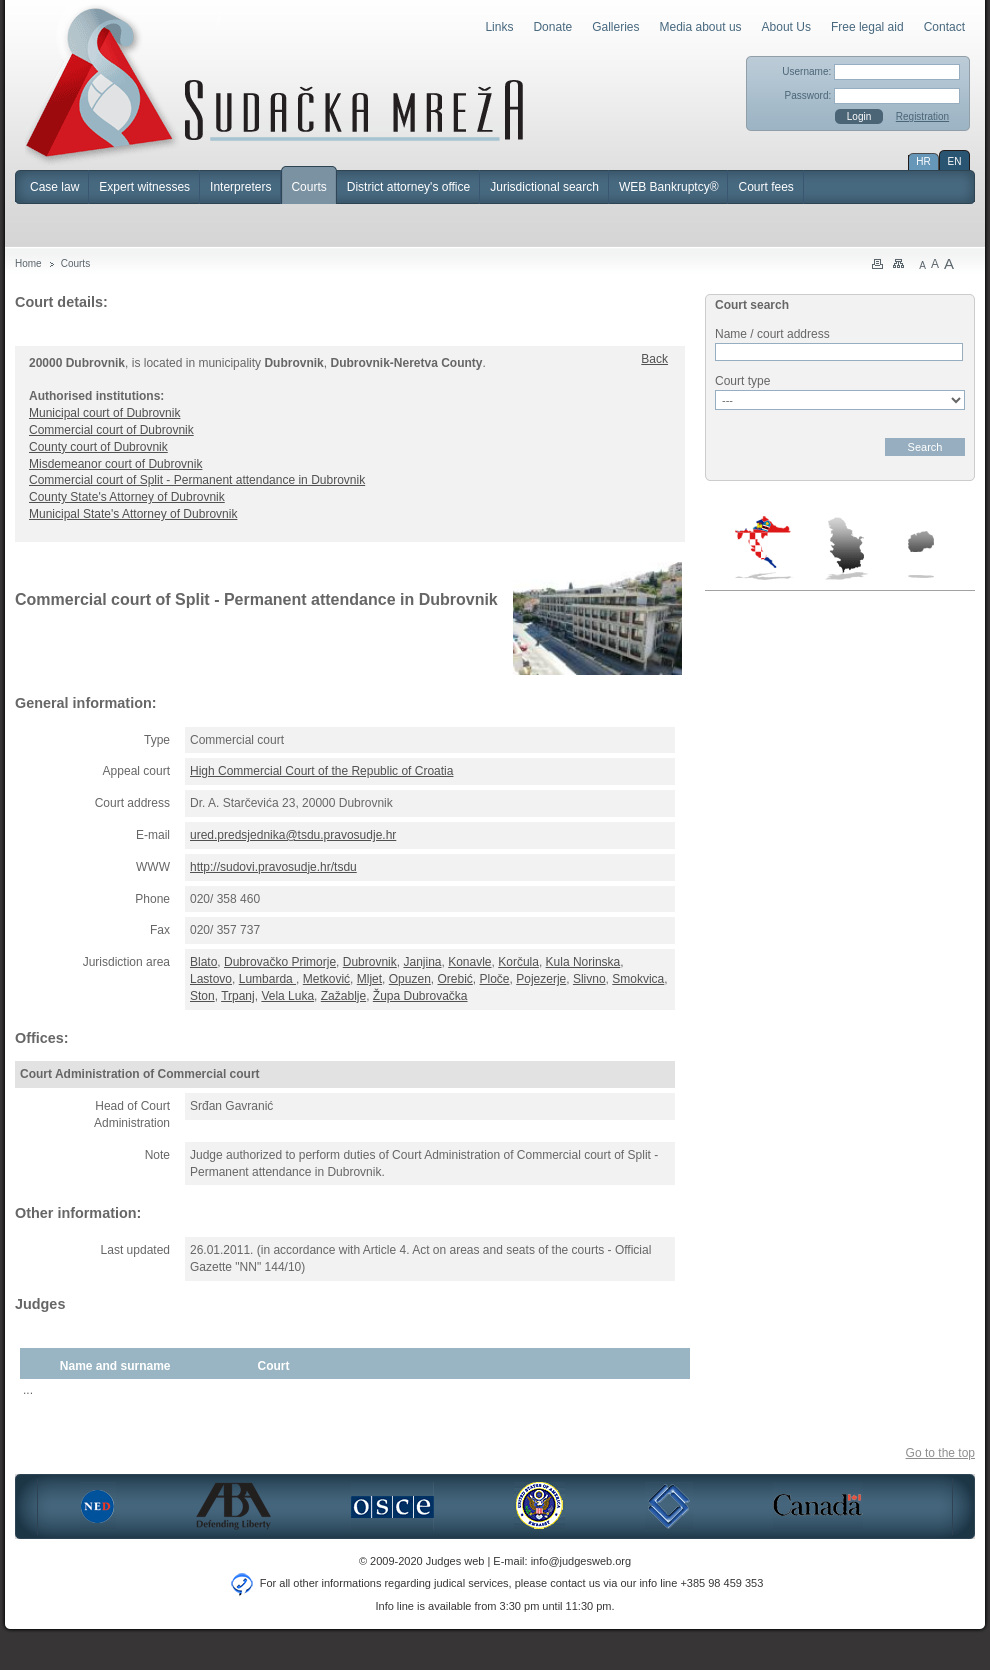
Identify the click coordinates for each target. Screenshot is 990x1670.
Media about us (701, 27)
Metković (326, 979)
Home (28, 263)
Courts (308, 187)
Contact (944, 27)
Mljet (369, 979)
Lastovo (211, 979)
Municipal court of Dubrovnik (104, 413)
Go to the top (940, 1453)
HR (923, 161)
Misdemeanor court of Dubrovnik (115, 464)
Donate (552, 27)
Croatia (764, 548)
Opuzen (410, 979)
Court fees (765, 187)
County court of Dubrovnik (98, 447)
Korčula (518, 962)
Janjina (422, 962)
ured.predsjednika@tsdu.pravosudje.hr (293, 835)
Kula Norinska (583, 962)
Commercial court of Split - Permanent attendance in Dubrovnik (197, 480)
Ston (202, 996)
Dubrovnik (370, 962)
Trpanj (238, 996)
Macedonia (921, 554)
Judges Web (274, 84)
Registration (922, 116)
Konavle (469, 962)
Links (499, 27)
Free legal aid (867, 27)
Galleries (615, 27)
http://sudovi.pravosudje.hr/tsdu (273, 867)
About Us (786, 27)
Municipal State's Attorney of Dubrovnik (133, 514)
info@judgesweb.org (581, 1561)
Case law (54, 187)
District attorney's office (408, 187)
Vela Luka (287, 996)
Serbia (846, 548)
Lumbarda (267, 979)
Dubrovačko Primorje (280, 962)
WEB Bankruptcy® (669, 187)
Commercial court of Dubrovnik (111, 430)
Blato (203, 962)
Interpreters (240, 187)
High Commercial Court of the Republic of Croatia (321, 771)
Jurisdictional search (544, 187)
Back (654, 359)
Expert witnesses (144, 187)
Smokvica (638, 979)
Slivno (589, 979)
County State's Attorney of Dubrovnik (127, 497)
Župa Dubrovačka (420, 996)
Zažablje (343, 996)
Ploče (495, 979)
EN (955, 161)
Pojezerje (541, 979)
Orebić (454, 979)
